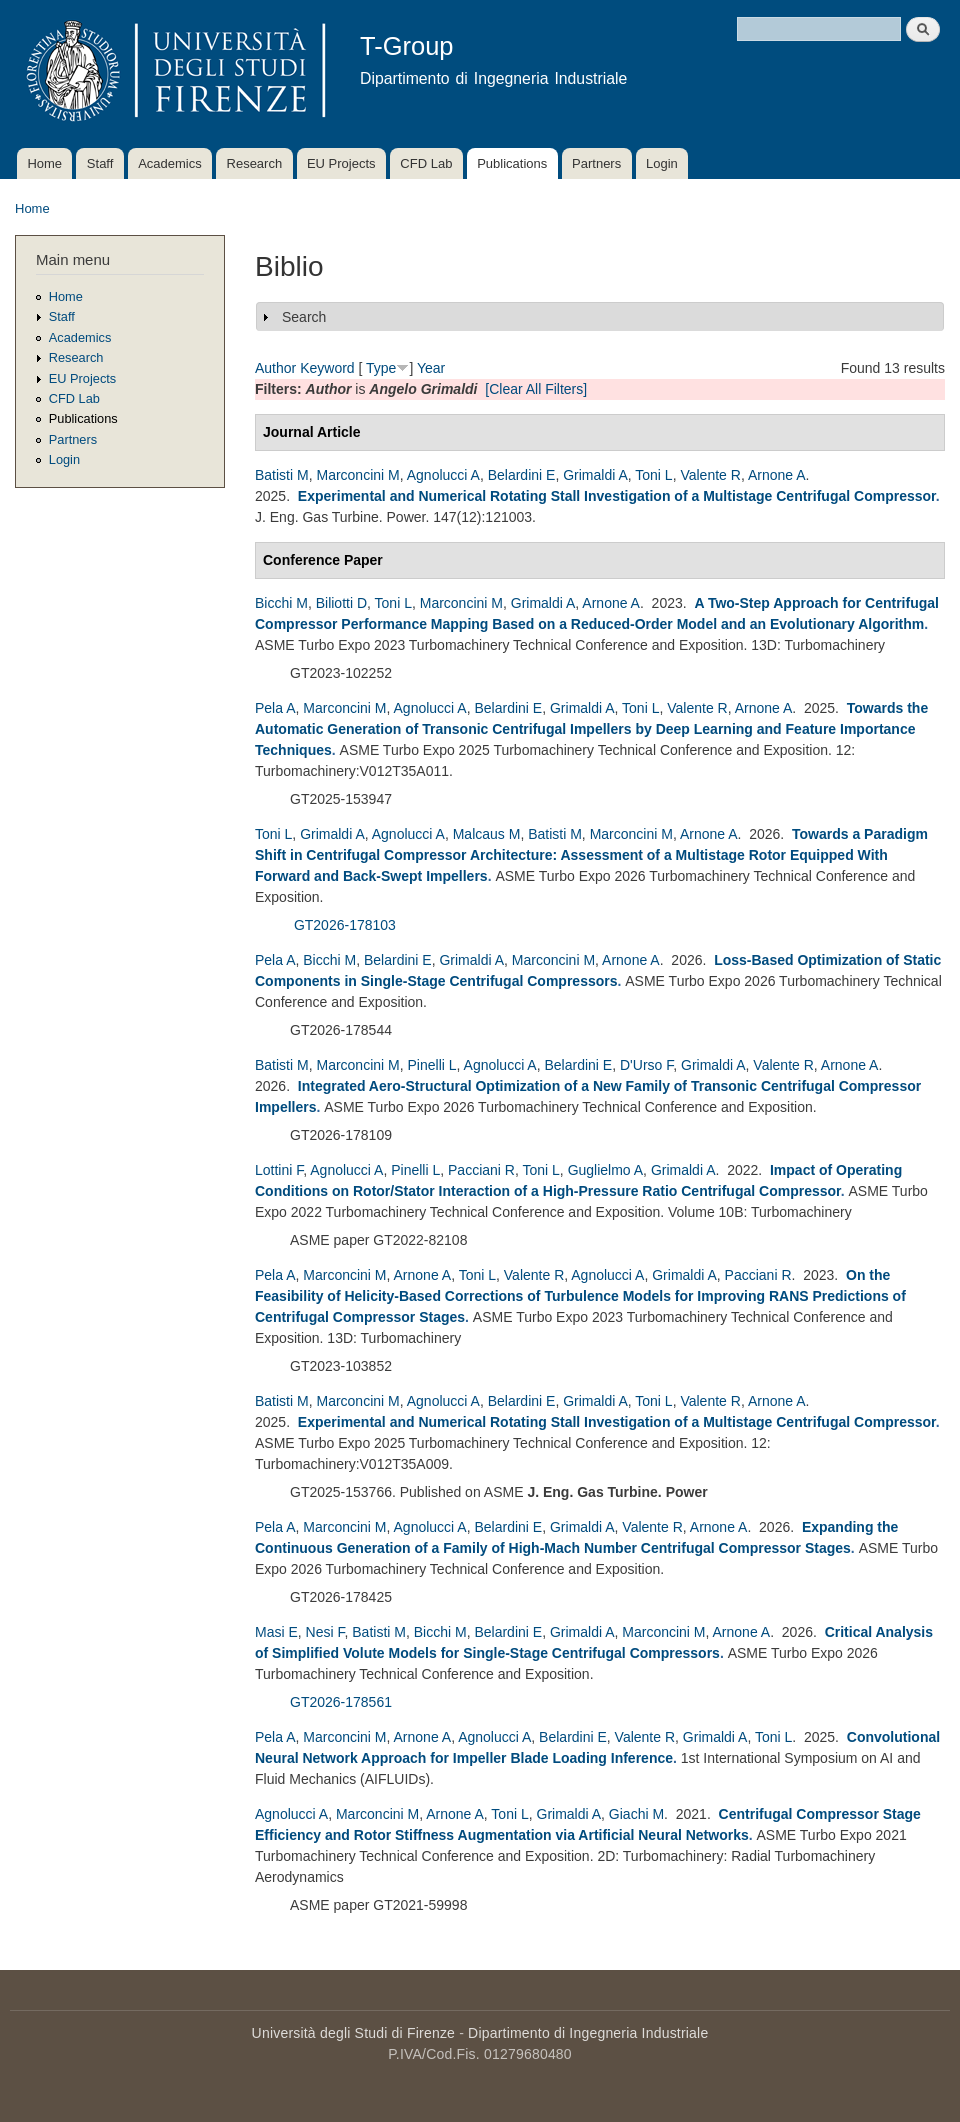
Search (304, 317)
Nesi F (325, 1632)
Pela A (275, 708)
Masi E (276, 1632)
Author (275, 368)
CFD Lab (426, 163)
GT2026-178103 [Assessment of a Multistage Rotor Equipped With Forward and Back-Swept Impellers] (345, 925)
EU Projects (341, 163)
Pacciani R (481, 1170)
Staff (100, 163)
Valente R (710, 475)
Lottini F (279, 1170)
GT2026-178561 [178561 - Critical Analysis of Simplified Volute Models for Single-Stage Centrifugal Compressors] (341, 1702)
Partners (596, 163)
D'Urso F (646, 1065)
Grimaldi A (595, 475)
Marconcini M (357, 475)
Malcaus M (487, 834)
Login (662, 163)
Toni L (653, 475)
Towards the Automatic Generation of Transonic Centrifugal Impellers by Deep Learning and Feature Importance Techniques (591, 729)
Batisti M (282, 475)
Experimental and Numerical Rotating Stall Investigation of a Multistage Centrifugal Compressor (617, 496)
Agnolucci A (443, 475)
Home (44, 163)
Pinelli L (432, 1065)
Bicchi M (281, 603)
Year (431, 368)
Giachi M (636, 1814)
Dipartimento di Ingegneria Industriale (588, 2033)
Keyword (327, 368)
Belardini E (522, 475)
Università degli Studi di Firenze (353, 2033)
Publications (512, 163)
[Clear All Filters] (536, 389)
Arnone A (777, 475)
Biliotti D (341, 603)
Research (255, 163)
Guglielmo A (605, 1170)
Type (381, 368)
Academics (170, 163)
